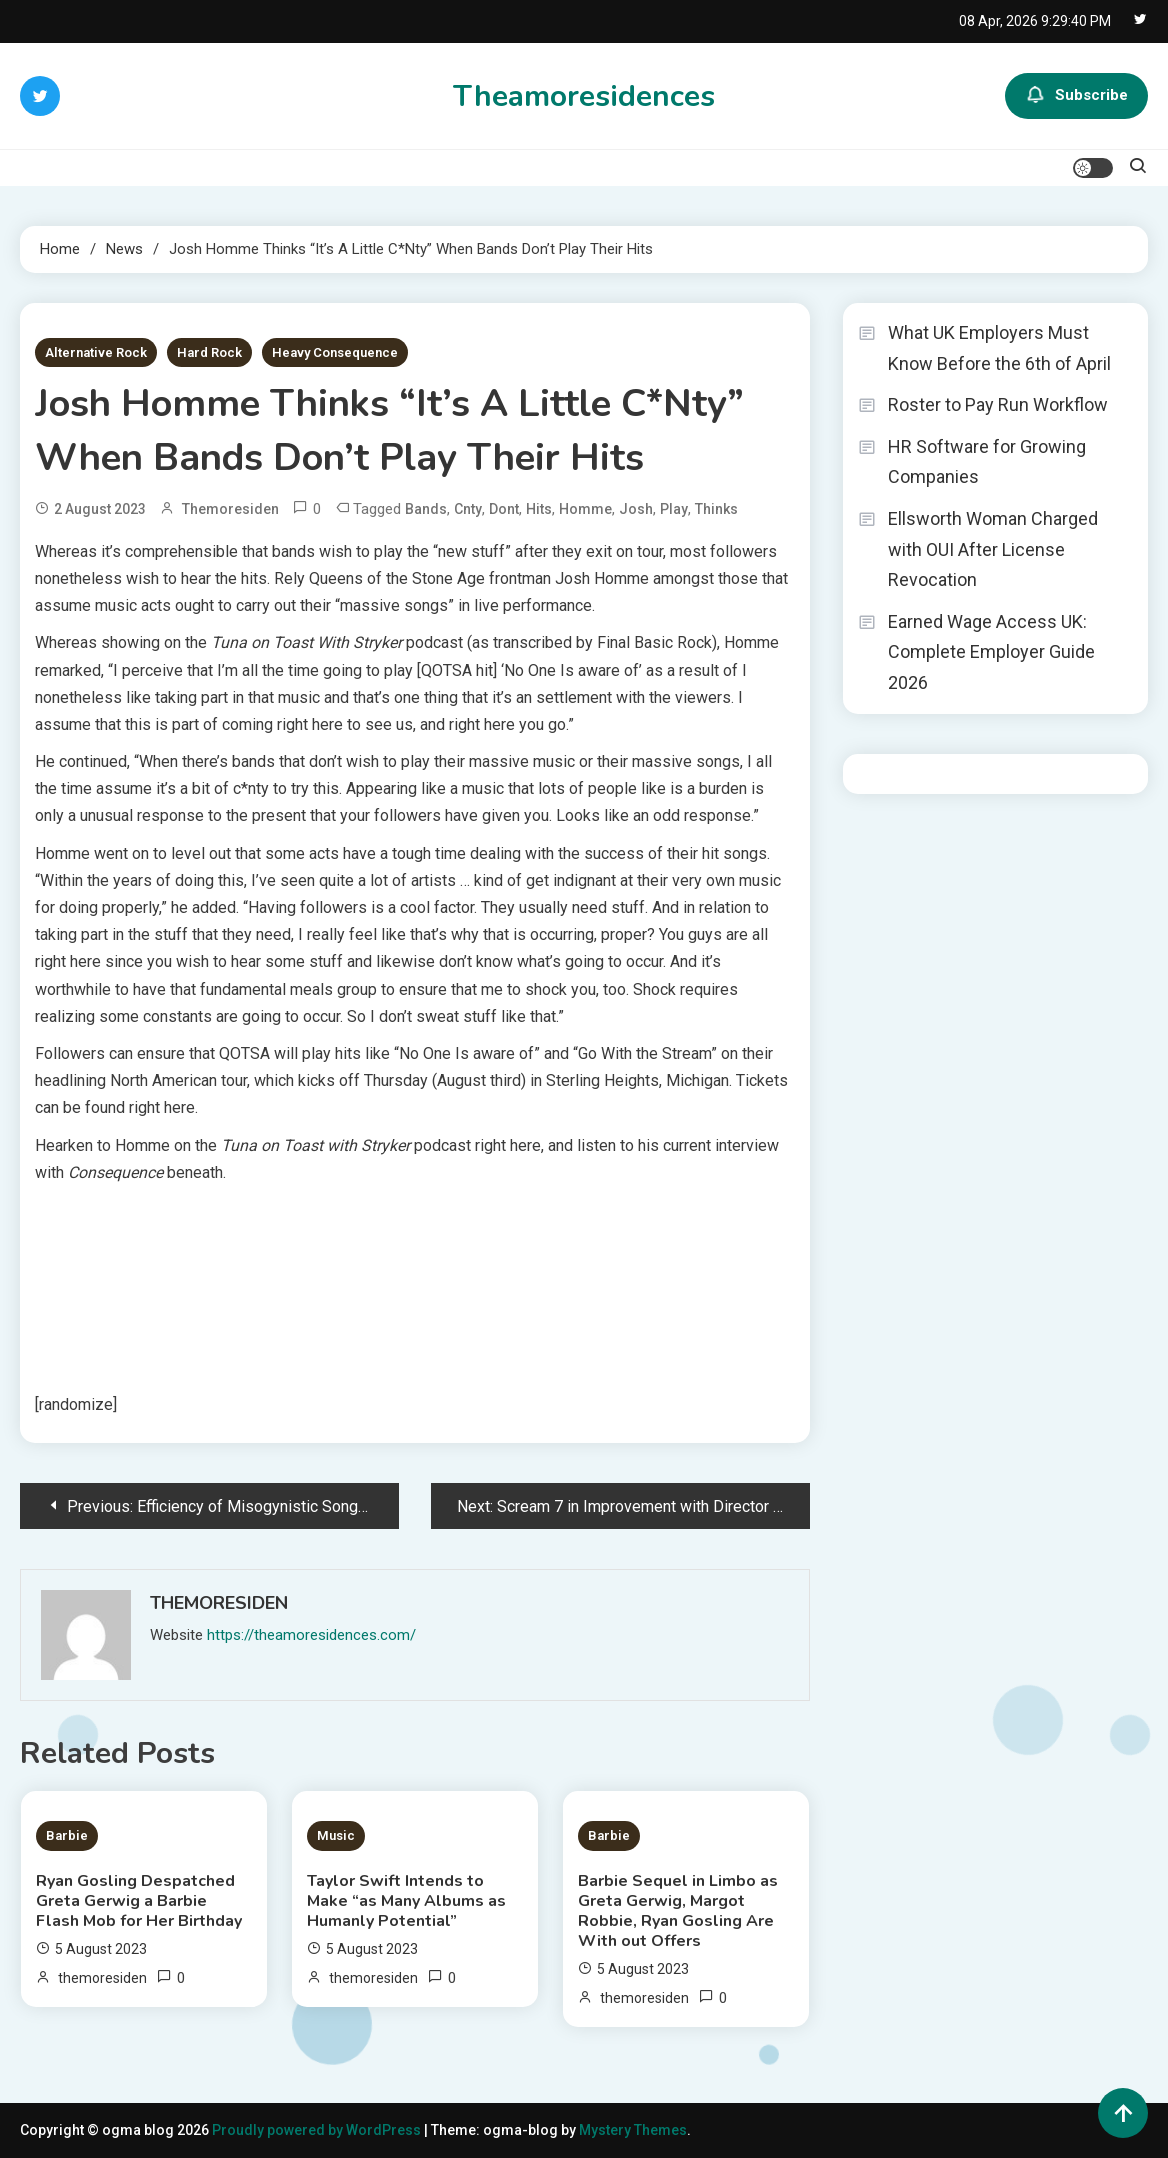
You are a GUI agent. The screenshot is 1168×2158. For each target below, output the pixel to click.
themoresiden (230, 509)
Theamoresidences (584, 96)
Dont (504, 509)
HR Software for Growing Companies (987, 462)
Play (674, 509)
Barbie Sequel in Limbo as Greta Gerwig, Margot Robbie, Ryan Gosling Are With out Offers (678, 1911)
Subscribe (1076, 96)
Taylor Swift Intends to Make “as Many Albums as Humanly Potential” (406, 1901)
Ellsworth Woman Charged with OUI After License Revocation (993, 549)
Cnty (468, 509)
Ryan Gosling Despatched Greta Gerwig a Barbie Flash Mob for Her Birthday (139, 1901)
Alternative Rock (96, 352)
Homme (585, 509)
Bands (426, 509)
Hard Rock (209, 352)
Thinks (716, 509)
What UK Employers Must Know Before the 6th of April (999, 348)
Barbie (67, 1835)
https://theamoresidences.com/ (311, 1635)
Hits (539, 509)
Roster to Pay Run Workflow (998, 404)
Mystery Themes (633, 2130)
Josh (636, 509)
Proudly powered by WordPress (318, 2130)
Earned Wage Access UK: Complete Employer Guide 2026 (991, 652)
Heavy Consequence (335, 352)
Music (336, 1835)
